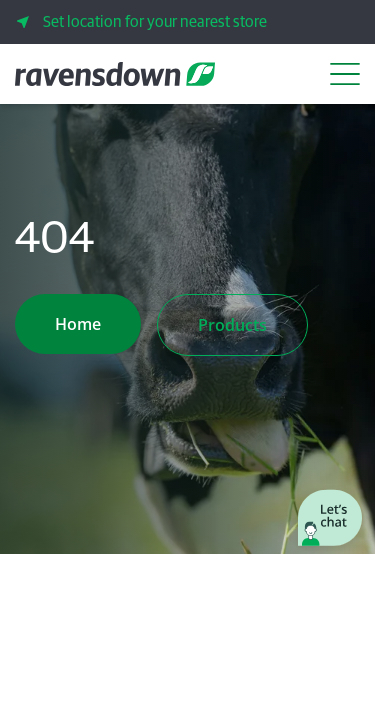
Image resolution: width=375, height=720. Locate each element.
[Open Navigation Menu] (345, 74)
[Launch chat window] (330, 519)
